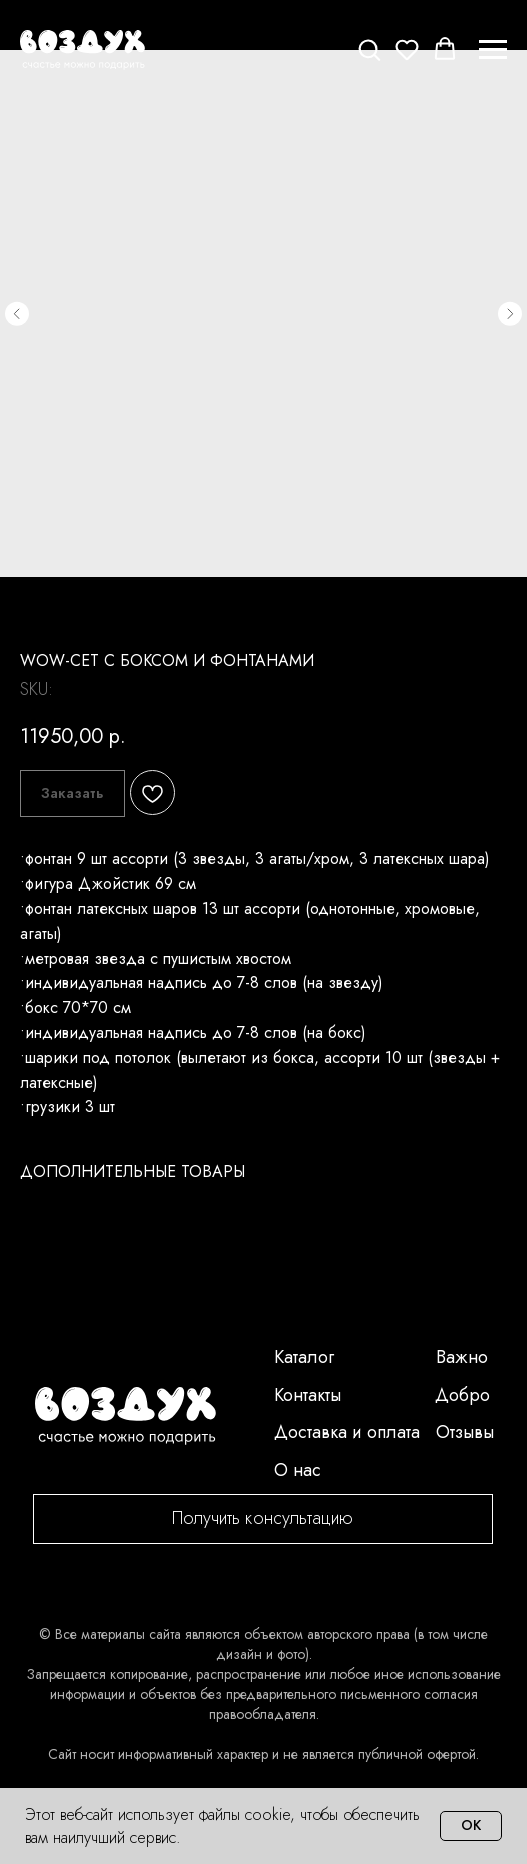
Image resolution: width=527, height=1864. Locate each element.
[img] (125, 1416)
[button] (369, 49)
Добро (462, 1395)
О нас (297, 1470)
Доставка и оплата (347, 1432)
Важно (462, 1357)
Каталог (304, 1357)
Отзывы (465, 1432)
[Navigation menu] (493, 50)
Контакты (307, 1395)
